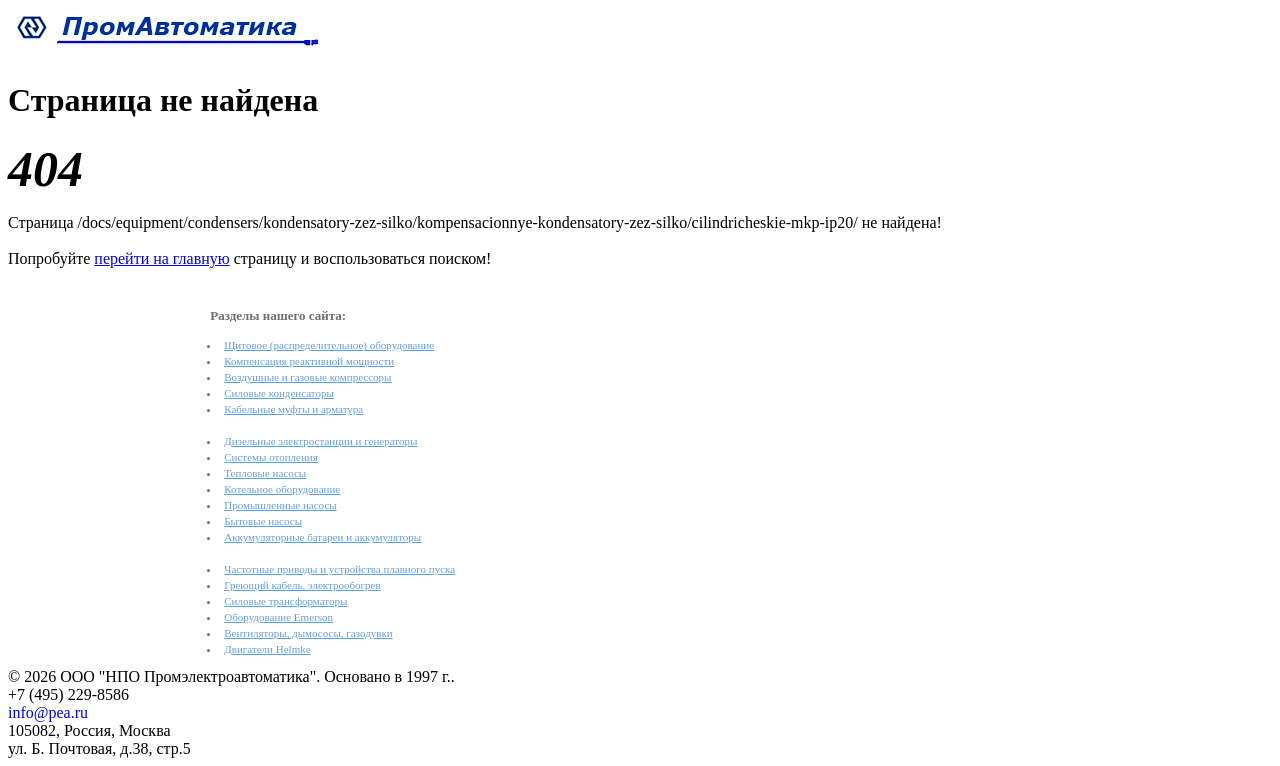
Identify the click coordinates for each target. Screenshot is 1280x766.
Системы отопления (271, 457)
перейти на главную (161, 258)
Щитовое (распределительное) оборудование (329, 345)
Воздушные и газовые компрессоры (307, 377)
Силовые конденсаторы (279, 393)
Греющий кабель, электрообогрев (302, 585)
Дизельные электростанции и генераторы (320, 441)
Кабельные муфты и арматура (293, 409)
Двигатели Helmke (267, 649)
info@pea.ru (48, 712)
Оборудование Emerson (278, 617)
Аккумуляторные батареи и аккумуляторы (322, 537)
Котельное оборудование (282, 489)
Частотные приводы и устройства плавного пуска (339, 569)
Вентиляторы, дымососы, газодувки (308, 633)
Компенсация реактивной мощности (309, 361)
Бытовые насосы (263, 521)
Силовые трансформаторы (285, 601)
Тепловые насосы (265, 473)
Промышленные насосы (280, 505)
